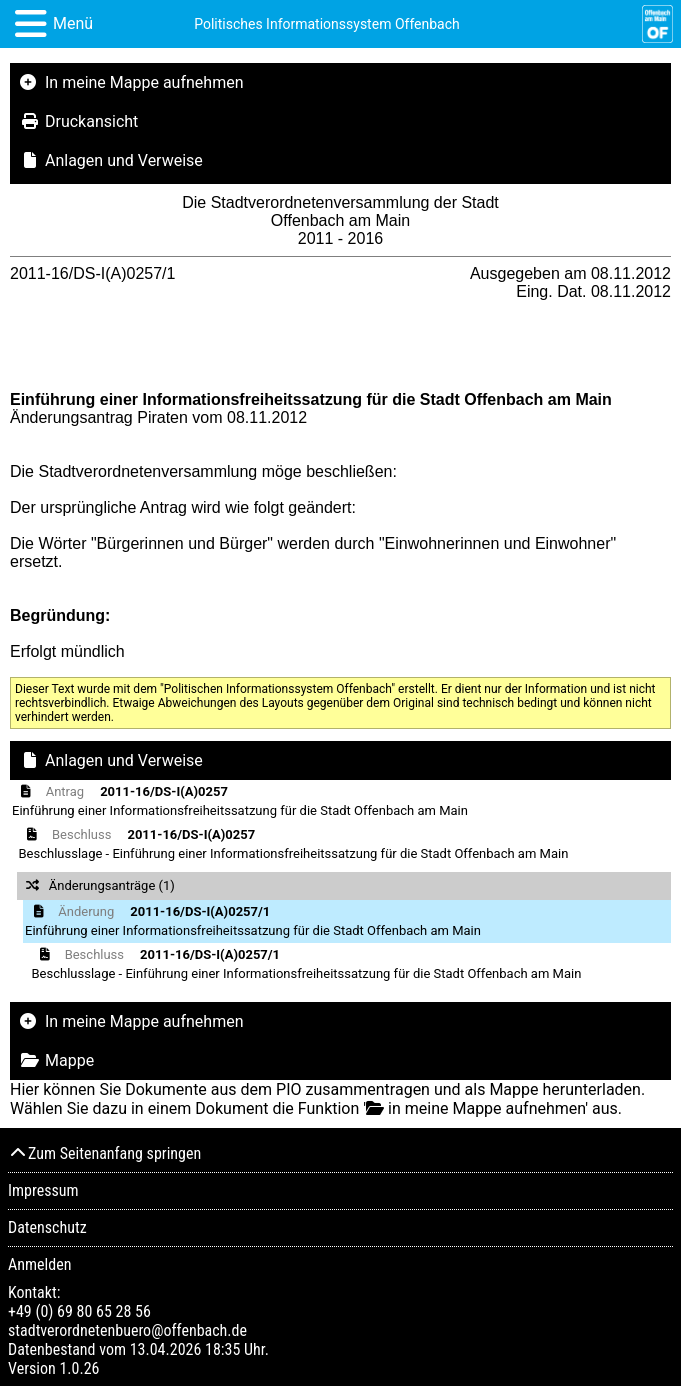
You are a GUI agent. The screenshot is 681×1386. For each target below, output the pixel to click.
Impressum (43, 1190)
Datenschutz (47, 1227)
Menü (73, 23)
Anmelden (39, 1264)
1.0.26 (79, 1368)
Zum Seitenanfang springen (104, 1153)
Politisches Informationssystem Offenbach (327, 24)
